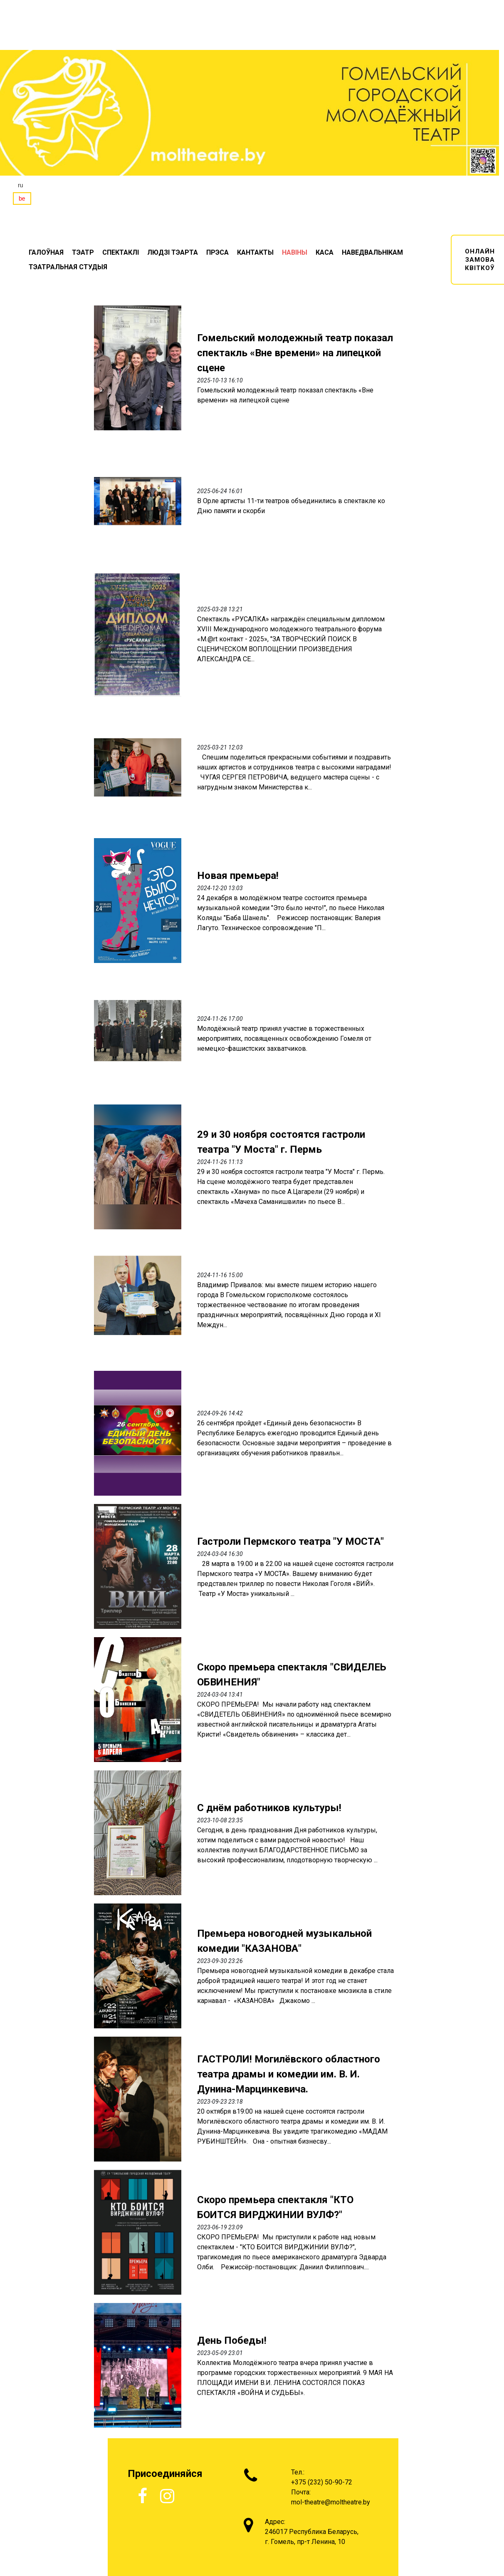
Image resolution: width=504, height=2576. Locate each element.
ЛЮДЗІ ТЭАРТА (172, 252)
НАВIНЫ (294, 252)
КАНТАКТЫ (255, 252)
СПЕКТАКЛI (120, 252)
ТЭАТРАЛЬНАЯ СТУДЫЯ (68, 267)
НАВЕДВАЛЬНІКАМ (372, 252)
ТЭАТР (83, 252)
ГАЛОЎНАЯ (46, 252)
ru (20, 185)
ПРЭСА (217, 252)
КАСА (325, 252)
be (22, 198)
